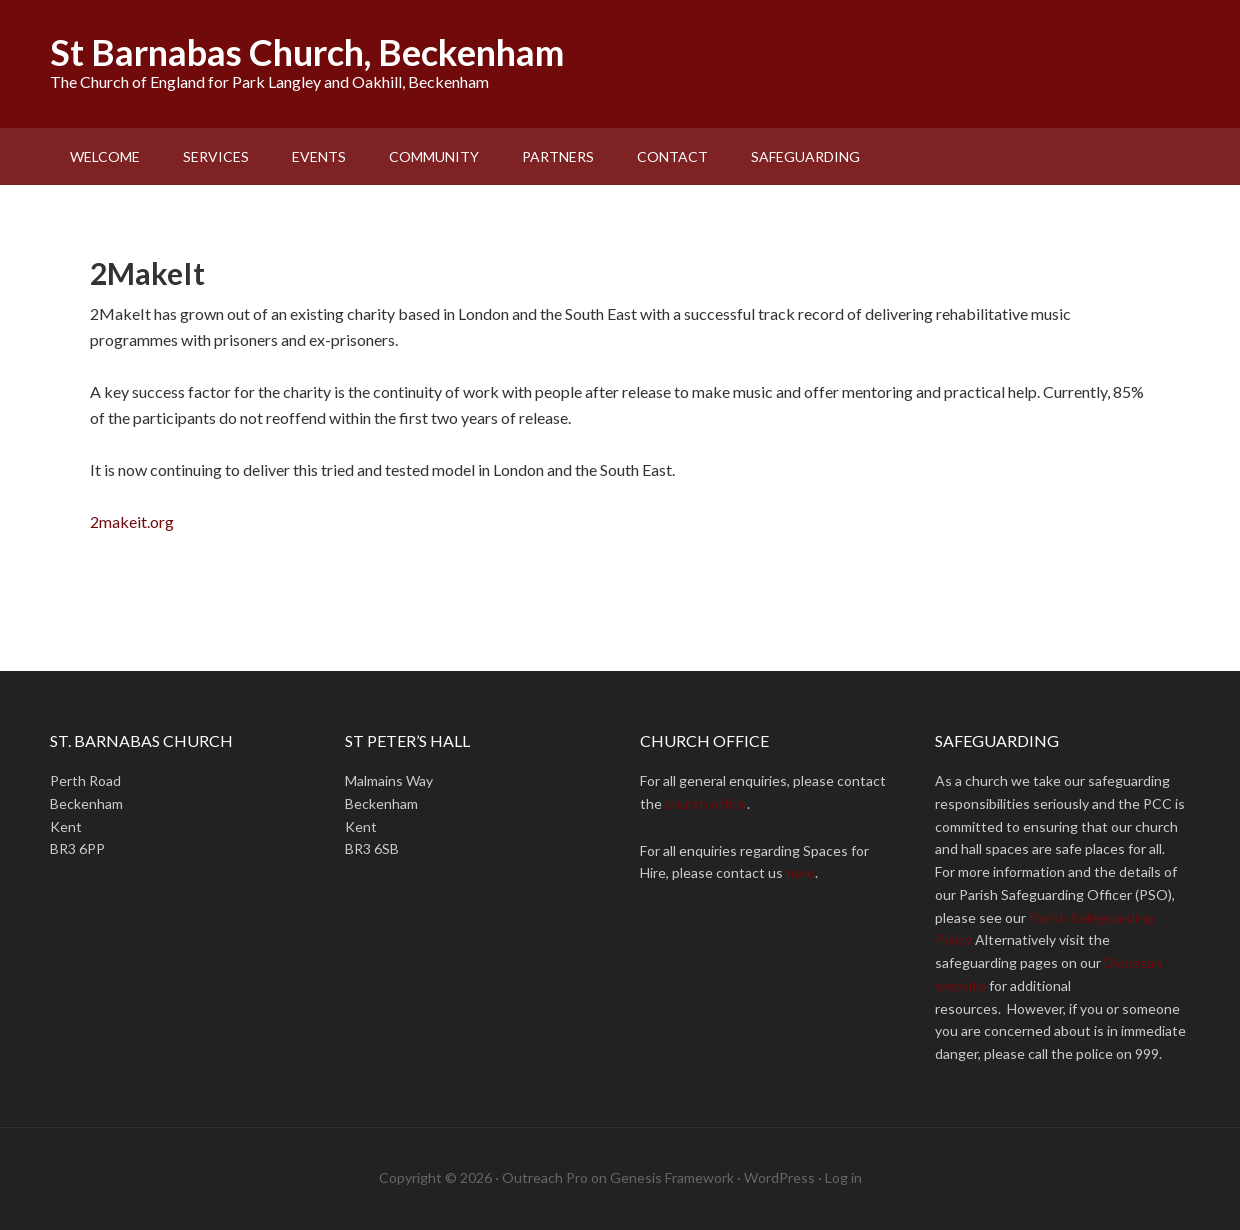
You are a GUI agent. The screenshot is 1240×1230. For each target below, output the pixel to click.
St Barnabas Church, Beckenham (307, 52)
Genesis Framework (672, 1177)
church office (706, 803)
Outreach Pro (545, 1177)
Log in (843, 1177)
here (800, 872)
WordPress (779, 1177)
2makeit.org (133, 521)
